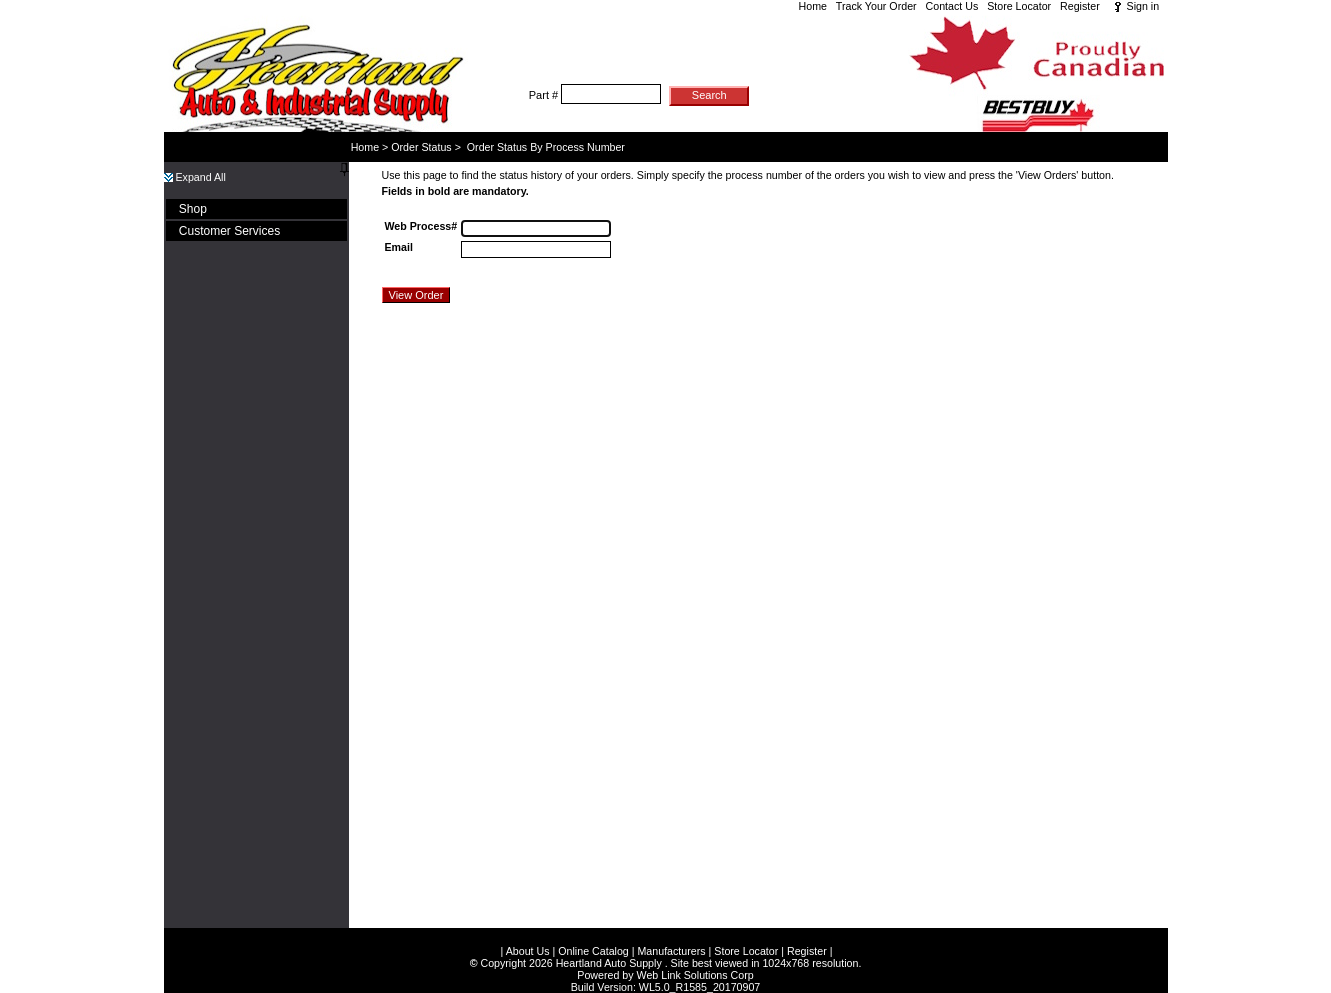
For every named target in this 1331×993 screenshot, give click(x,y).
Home (813, 6)
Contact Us (952, 6)
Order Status (421, 147)
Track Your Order (876, 6)
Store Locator (1019, 6)
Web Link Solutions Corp (695, 959)
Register (1080, 6)
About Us (528, 935)
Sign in (1143, 6)
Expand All (195, 177)
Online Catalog (593, 935)
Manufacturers (671, 935)
